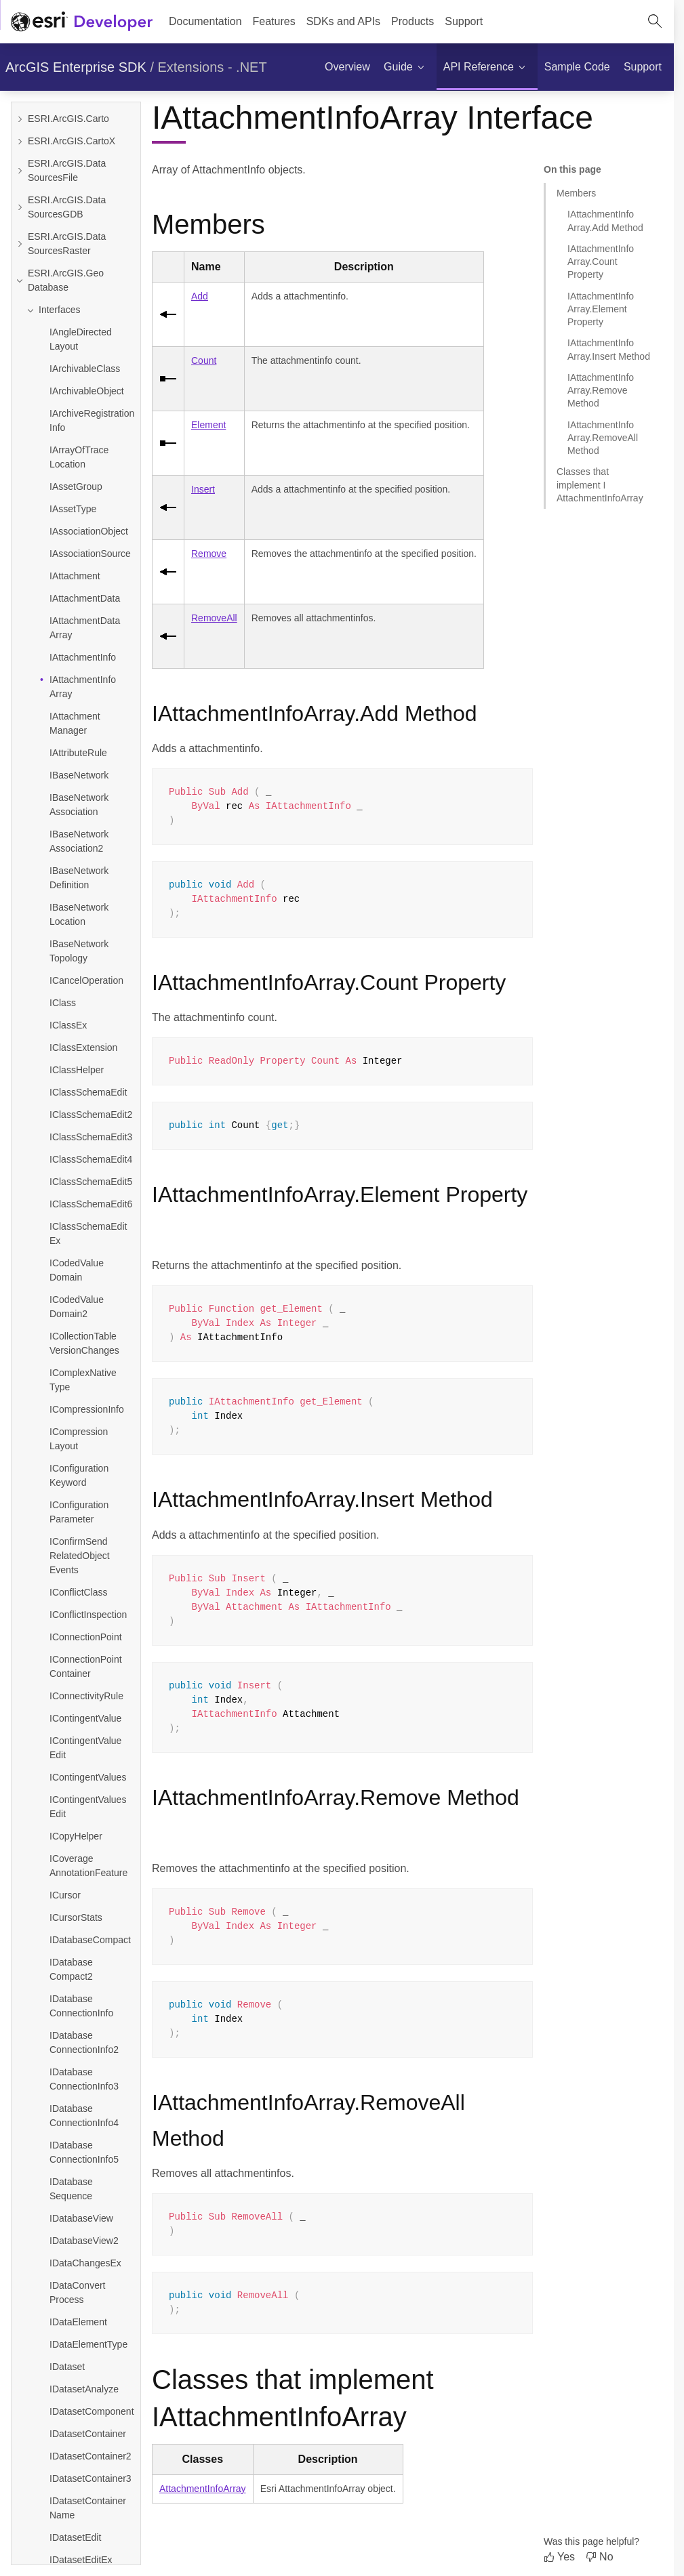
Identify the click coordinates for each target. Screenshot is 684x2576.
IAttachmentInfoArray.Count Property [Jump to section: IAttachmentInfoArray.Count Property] (600, 262)
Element (208, 424)
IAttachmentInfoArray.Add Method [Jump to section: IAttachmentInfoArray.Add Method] (605, 220)
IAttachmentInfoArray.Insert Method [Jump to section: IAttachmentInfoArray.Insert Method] (608, 349)
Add (199, 296)
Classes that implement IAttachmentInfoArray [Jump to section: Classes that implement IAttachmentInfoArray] (600, 484)
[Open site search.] (655, 21)
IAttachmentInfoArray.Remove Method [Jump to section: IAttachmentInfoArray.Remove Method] (600, 390)
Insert (203, 489)
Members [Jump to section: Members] (576, 193)
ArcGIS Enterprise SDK (75, 67)
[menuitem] (274, 21)
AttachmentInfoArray (202, 2488)
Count (203, 360)
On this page (572, 169)
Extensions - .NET (212, 67)
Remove (208, 553)
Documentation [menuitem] (205, 21)
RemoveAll (214, 617)
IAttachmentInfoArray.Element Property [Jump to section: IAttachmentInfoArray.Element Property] (600, 309)
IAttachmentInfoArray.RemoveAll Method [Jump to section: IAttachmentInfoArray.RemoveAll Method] (602, 438)
